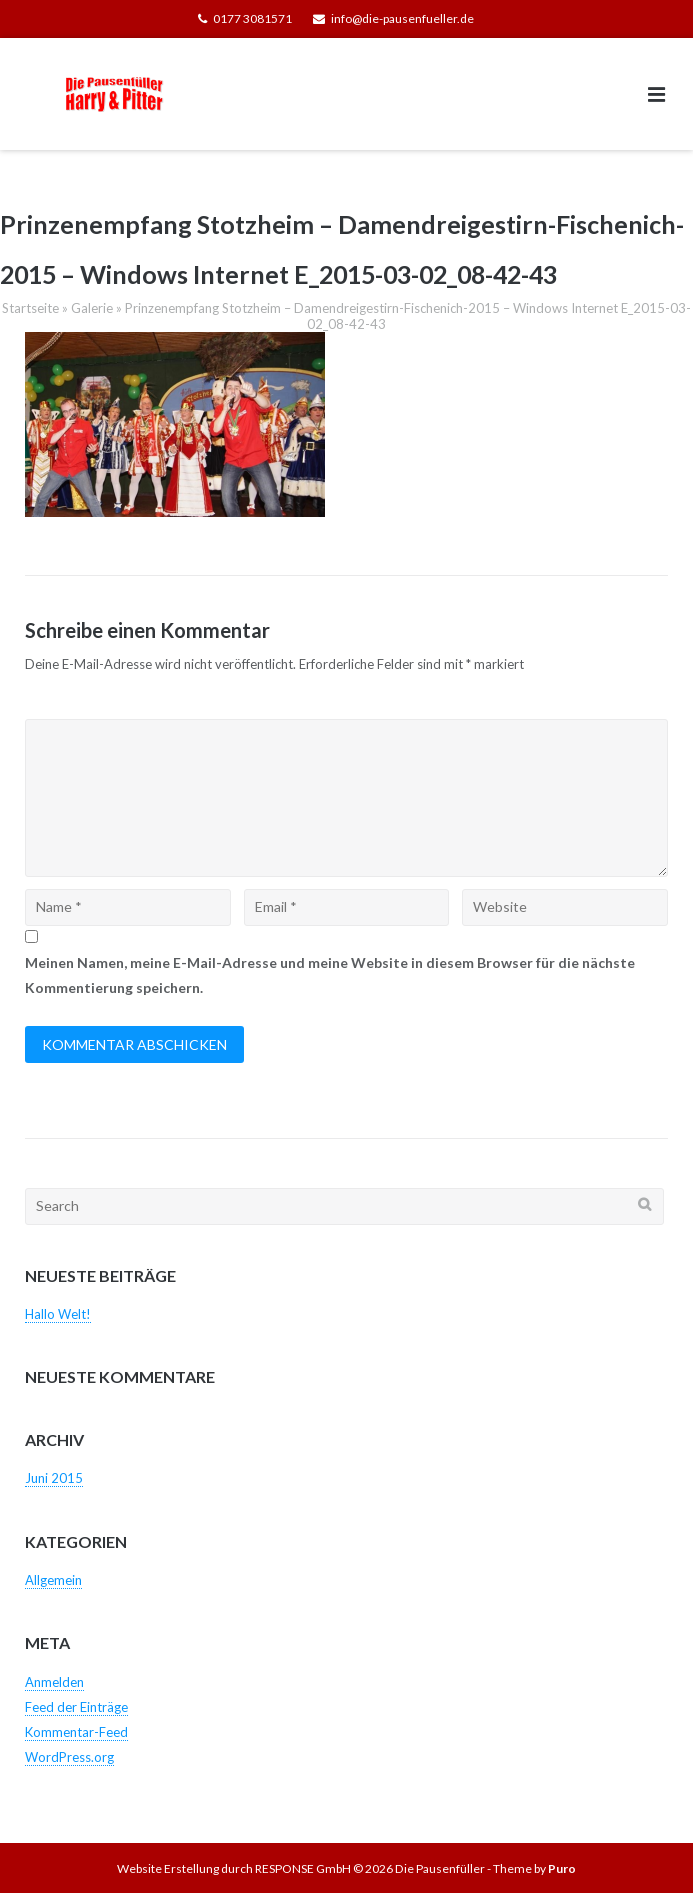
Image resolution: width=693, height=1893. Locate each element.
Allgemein (53, 1580)
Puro (562, 1868)
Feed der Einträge (76, 1707)
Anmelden (54, 1682)
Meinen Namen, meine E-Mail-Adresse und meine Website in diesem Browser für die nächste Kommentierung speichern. (330, 975)
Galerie (92, 308)
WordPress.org (69, 1757)
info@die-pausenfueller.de (402, 18)
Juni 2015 (54, 1478)
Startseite (30, 308)
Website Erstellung (168, 1868)
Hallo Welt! (58, 1314)
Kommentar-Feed (76, 1732)
